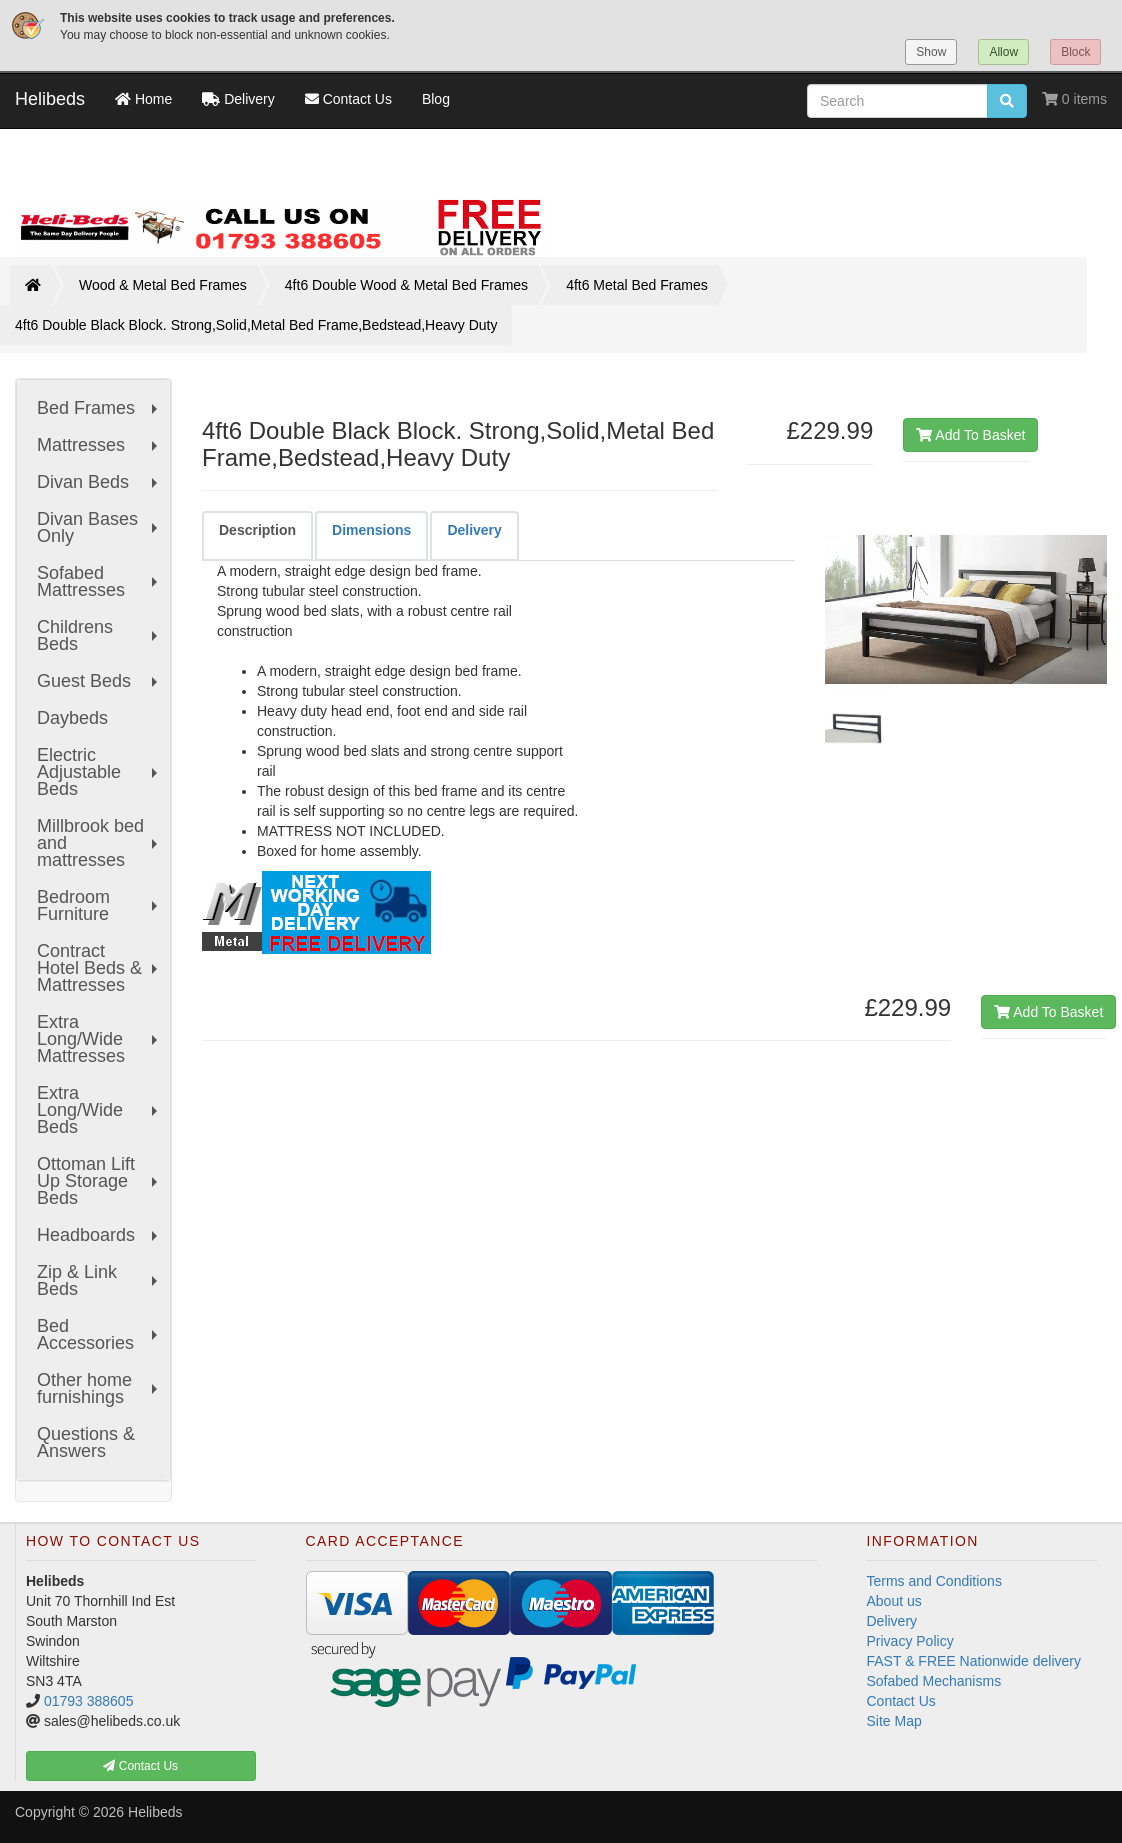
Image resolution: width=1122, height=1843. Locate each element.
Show (931, 52)
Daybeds (72, 718)
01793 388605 (89, 1701)
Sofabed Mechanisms (934, 1681)
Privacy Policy (910, 1641)
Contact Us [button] (140, 1766)
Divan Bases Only (99, 527)
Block (1075, 52)
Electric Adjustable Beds (99, 772)
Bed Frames (99, 408)
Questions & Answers (86, 1442)
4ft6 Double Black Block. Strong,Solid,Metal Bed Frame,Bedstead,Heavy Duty (256, 325)
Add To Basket (970, 435)
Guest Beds (99, 681)
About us (894, 1601)
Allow (1003, 52)
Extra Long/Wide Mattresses (99, 1039)
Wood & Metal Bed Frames (163, 285)
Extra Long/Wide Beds (99, 1110)
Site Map (894, 1721)
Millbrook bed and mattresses (99, 843)
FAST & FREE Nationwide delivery (974, 1661)
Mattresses (99, 445)
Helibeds (50, 99)
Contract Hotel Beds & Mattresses (99, 968)
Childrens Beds (99, 635)
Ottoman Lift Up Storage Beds (99, 1181)
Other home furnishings (99, 1388)
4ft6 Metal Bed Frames (637, 285)
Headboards (99, 1235)
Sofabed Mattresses (99, 581)
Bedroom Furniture (99, 905)
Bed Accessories (99, 1334)
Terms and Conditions (934, 1581)
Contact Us (901, 1701)
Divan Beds (99, 482)
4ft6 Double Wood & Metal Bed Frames (406, 285)
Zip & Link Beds (99, 1280)
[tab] (257, 535)
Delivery (892, 1621)
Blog (436, 99)
